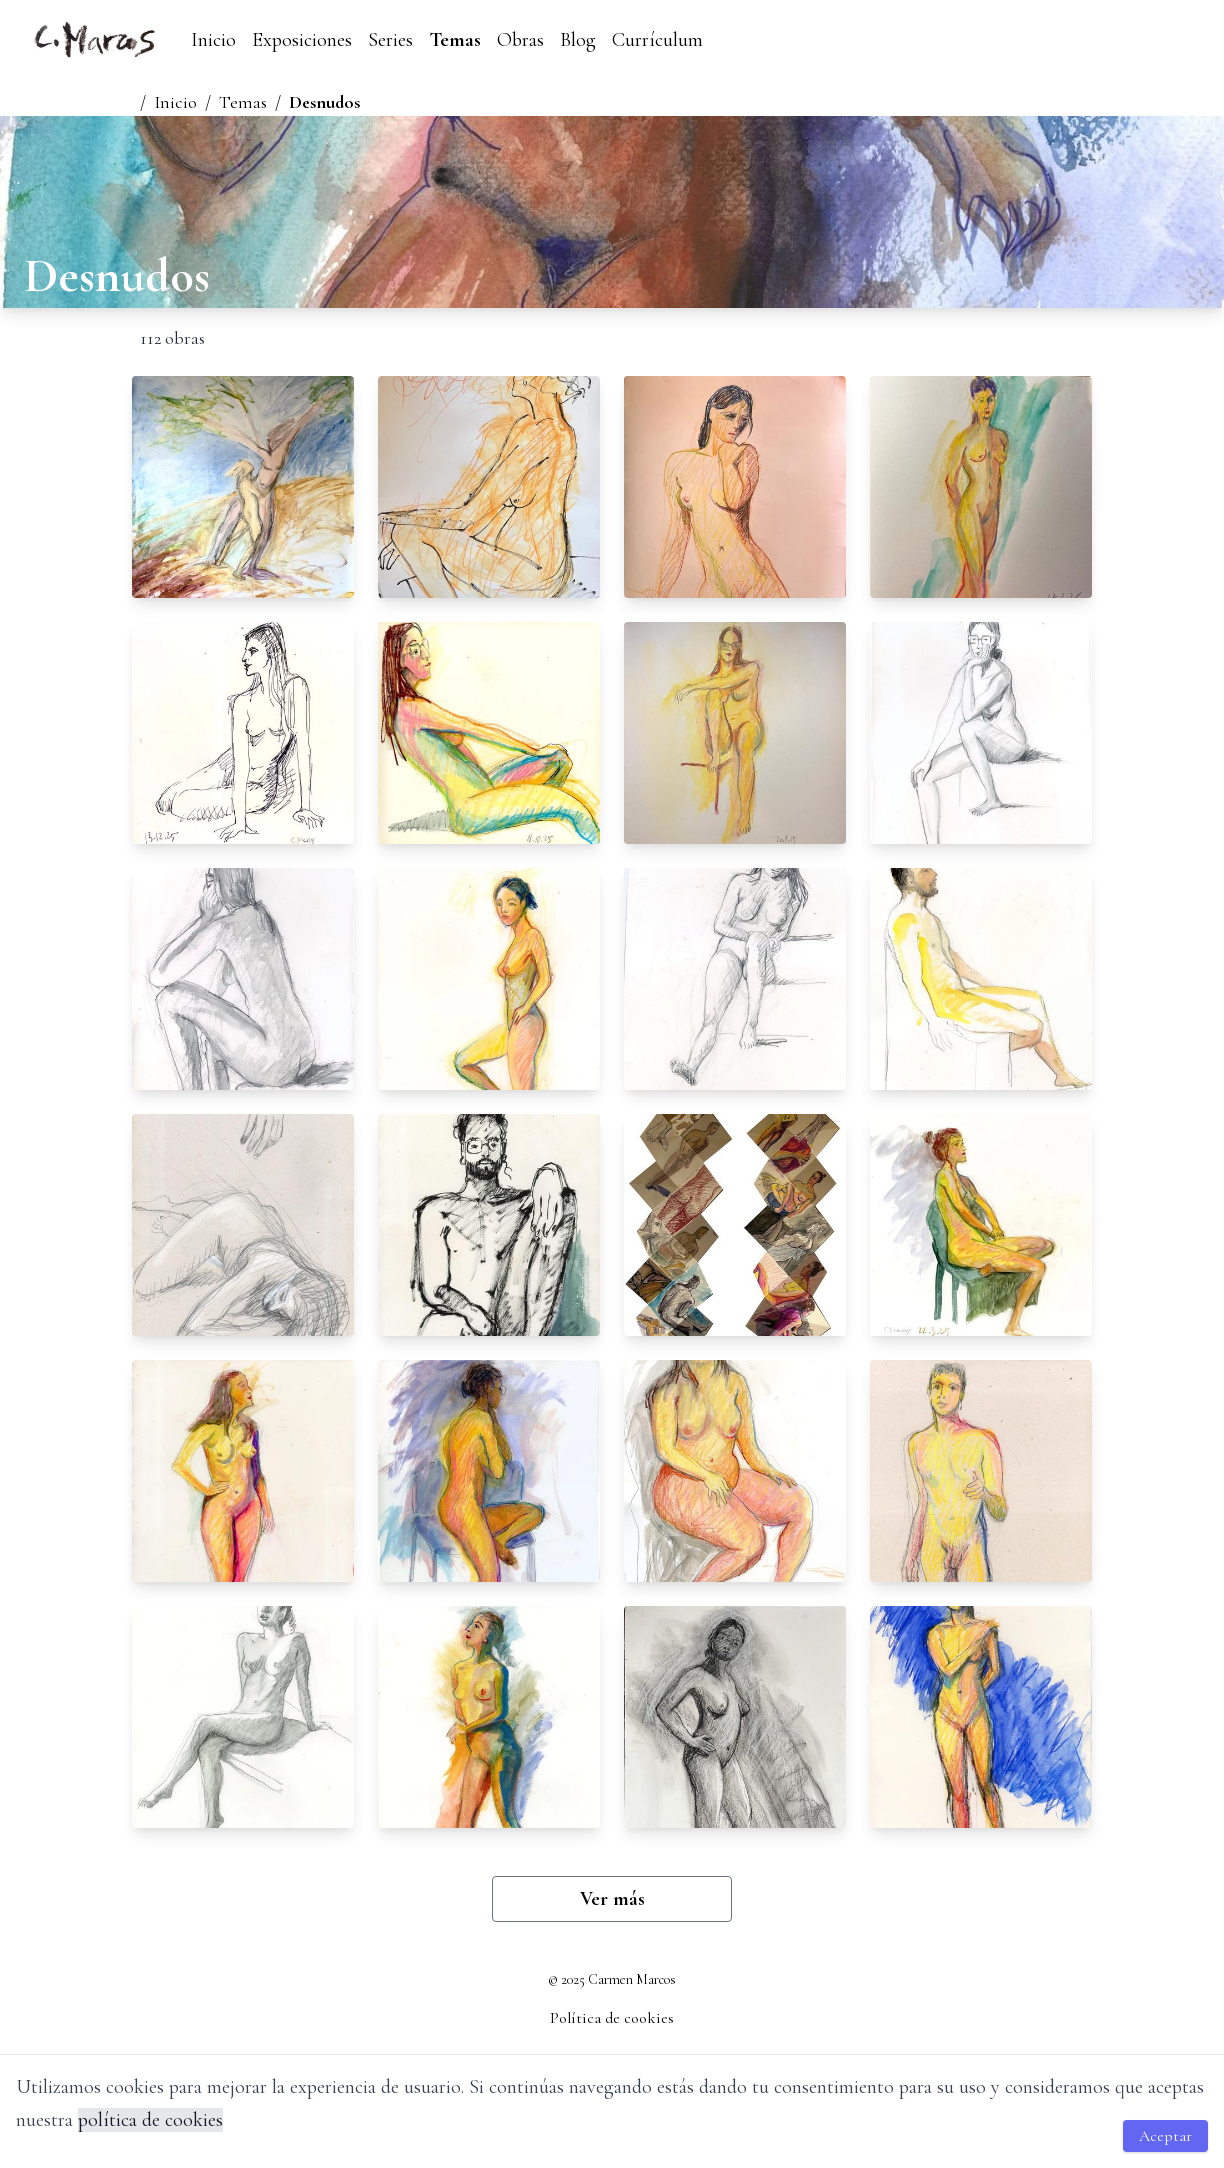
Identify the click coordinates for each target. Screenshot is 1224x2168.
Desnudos (324, 102)
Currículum (657, 40)
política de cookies (150, 2120)
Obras (520, 40)
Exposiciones (302, 40)
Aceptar (1165, 2136)
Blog (578, 40)
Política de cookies (612, 2018)
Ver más (612, 1899)
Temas (455, 40)
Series (390, 40)
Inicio (213, 40)
